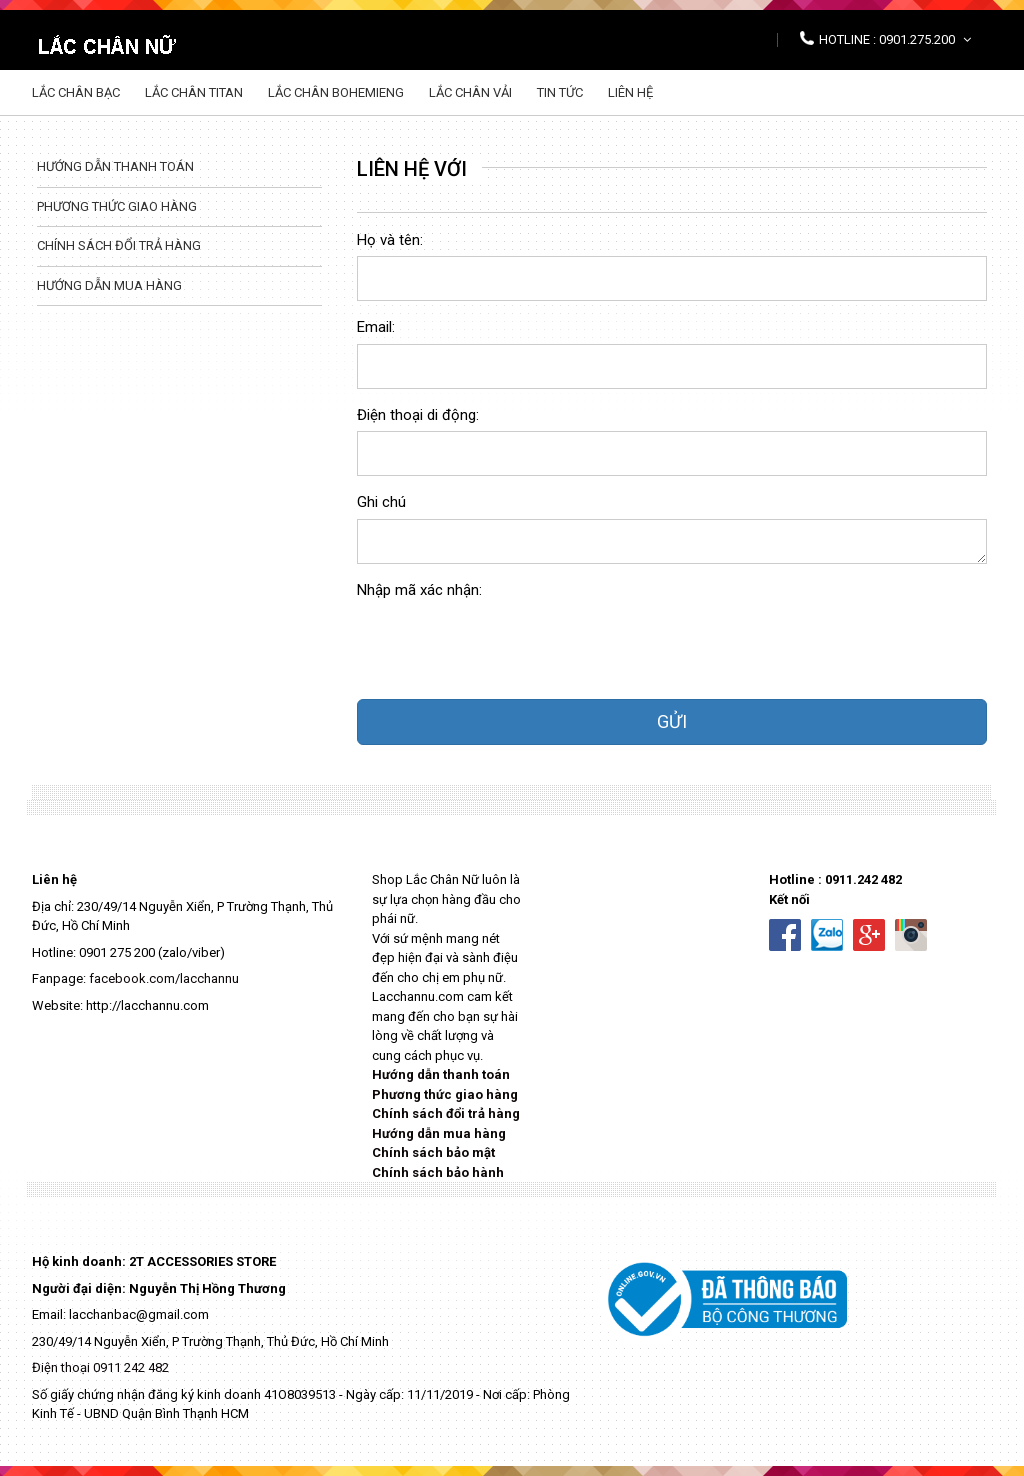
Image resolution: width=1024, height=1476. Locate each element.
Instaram (911, 935)
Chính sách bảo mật (433, 1152)
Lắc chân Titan (194, 92)
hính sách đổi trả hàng (450, 1113)
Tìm (967, 93)
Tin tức (560, 92)
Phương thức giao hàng (117, 206)
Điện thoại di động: (418, 415)
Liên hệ (630, 92)
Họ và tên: (390, 240)
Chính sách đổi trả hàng (119, 245)
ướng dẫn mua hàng (444, 1133)
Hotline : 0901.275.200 (895, 39)
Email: (376, 327)
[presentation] (509, 645)
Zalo (827, 935)
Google (869, 935)
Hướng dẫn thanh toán (115, 166)
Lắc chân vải (470, 92)
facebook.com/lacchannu (164, 978)
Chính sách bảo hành (438, 1172)
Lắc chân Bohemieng (336, 92)
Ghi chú (381, 502)
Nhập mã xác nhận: (419, 590)
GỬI (672, 721)
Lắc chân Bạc (76, 92)
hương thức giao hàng (449, 1094)
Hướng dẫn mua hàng (109, 285)
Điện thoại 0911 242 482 (100, 1367)
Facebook (785, 935)
